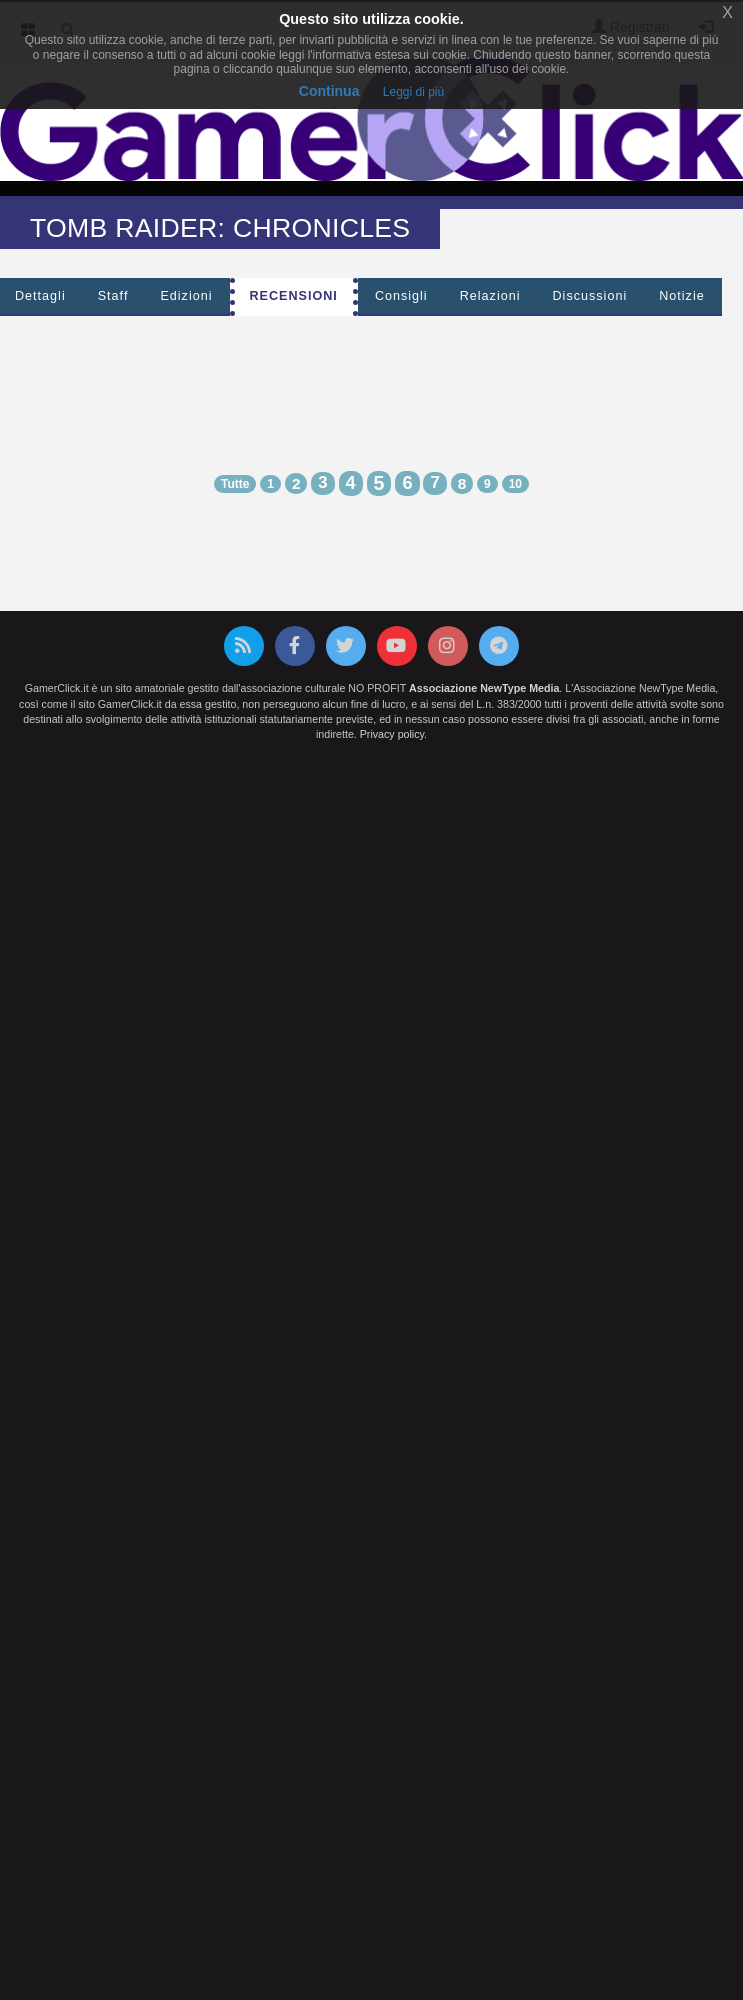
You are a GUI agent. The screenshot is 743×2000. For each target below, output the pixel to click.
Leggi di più (413, 92)
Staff (113, 296)
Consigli (401, 296)
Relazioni (490, 296)
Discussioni (590, 296)
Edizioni (186, 296)
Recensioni (294, 296)
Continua (329, 91)
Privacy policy (392, 734)
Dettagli (40, 296)
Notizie (682, 296)
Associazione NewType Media (484, 688)
